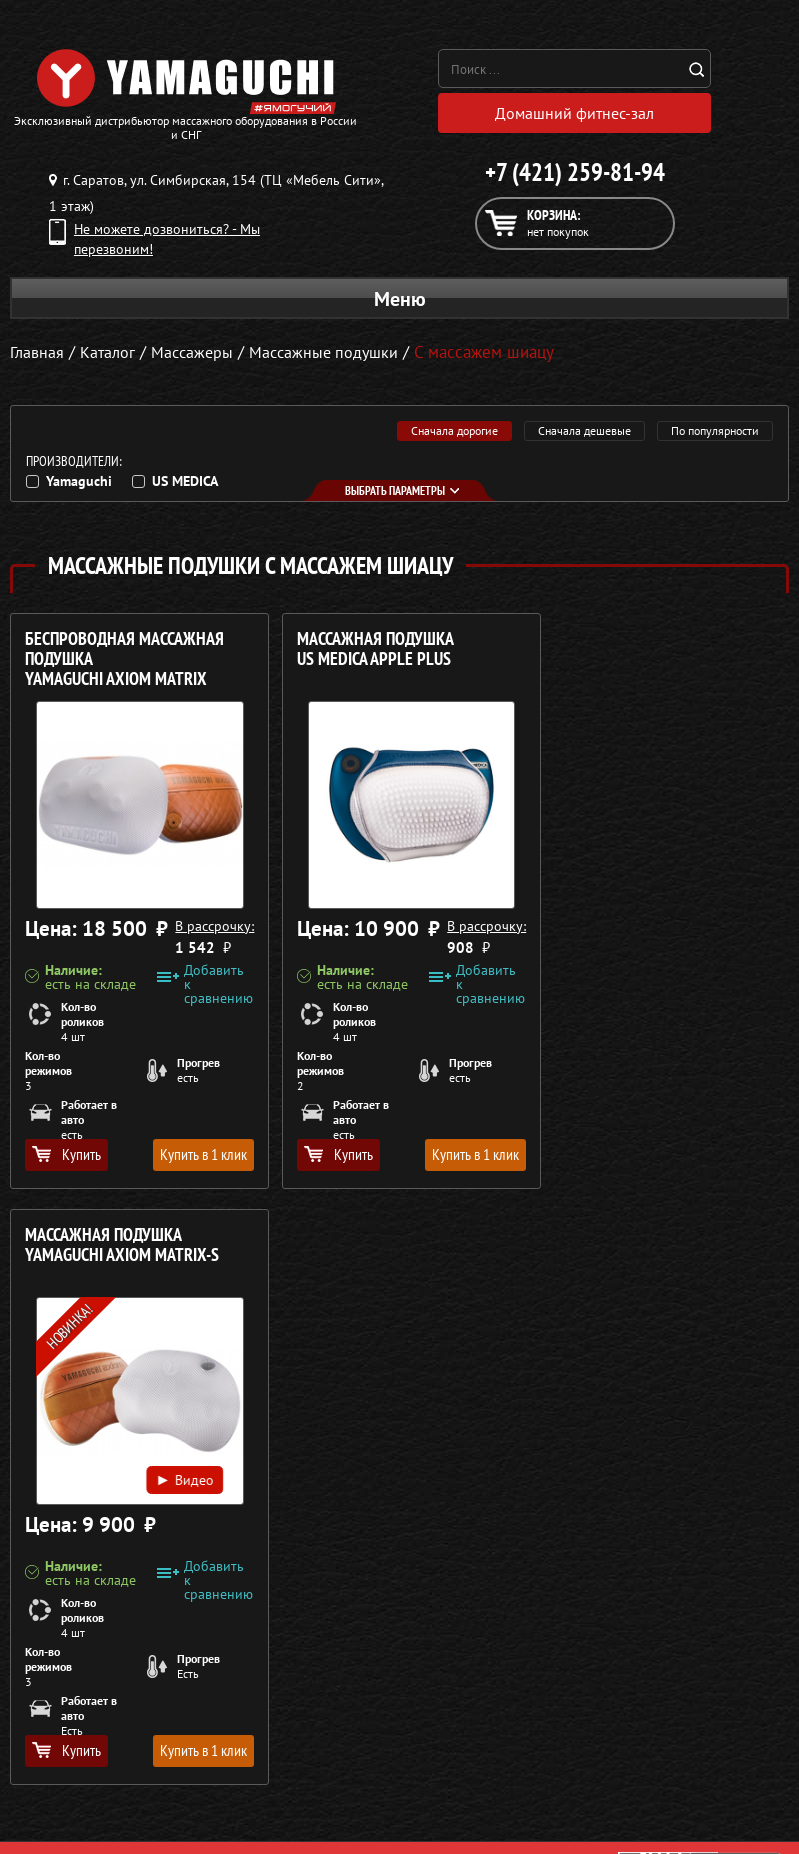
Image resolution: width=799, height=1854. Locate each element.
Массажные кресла (68, 1672)
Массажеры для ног (70, 1768)
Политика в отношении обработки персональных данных (197, 1606)
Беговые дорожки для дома (96, 1816)
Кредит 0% (444, 1744)
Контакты (439, 1768)
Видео (705, 865)
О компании (448, 1672)
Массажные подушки (333, 352)
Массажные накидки (73, 1720)
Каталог (434, 1696)
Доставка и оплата (467, 1720)
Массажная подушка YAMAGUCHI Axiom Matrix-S (650, 649)
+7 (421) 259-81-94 (575, 172)
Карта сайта (447, 1792)
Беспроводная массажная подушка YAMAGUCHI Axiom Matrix (124, 659)
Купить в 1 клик (195, 1154)
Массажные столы (65, 1696)
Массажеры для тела (73, 1744)
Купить (66, 1154)
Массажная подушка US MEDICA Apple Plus (367, 649)
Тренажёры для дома (75, 1792)
